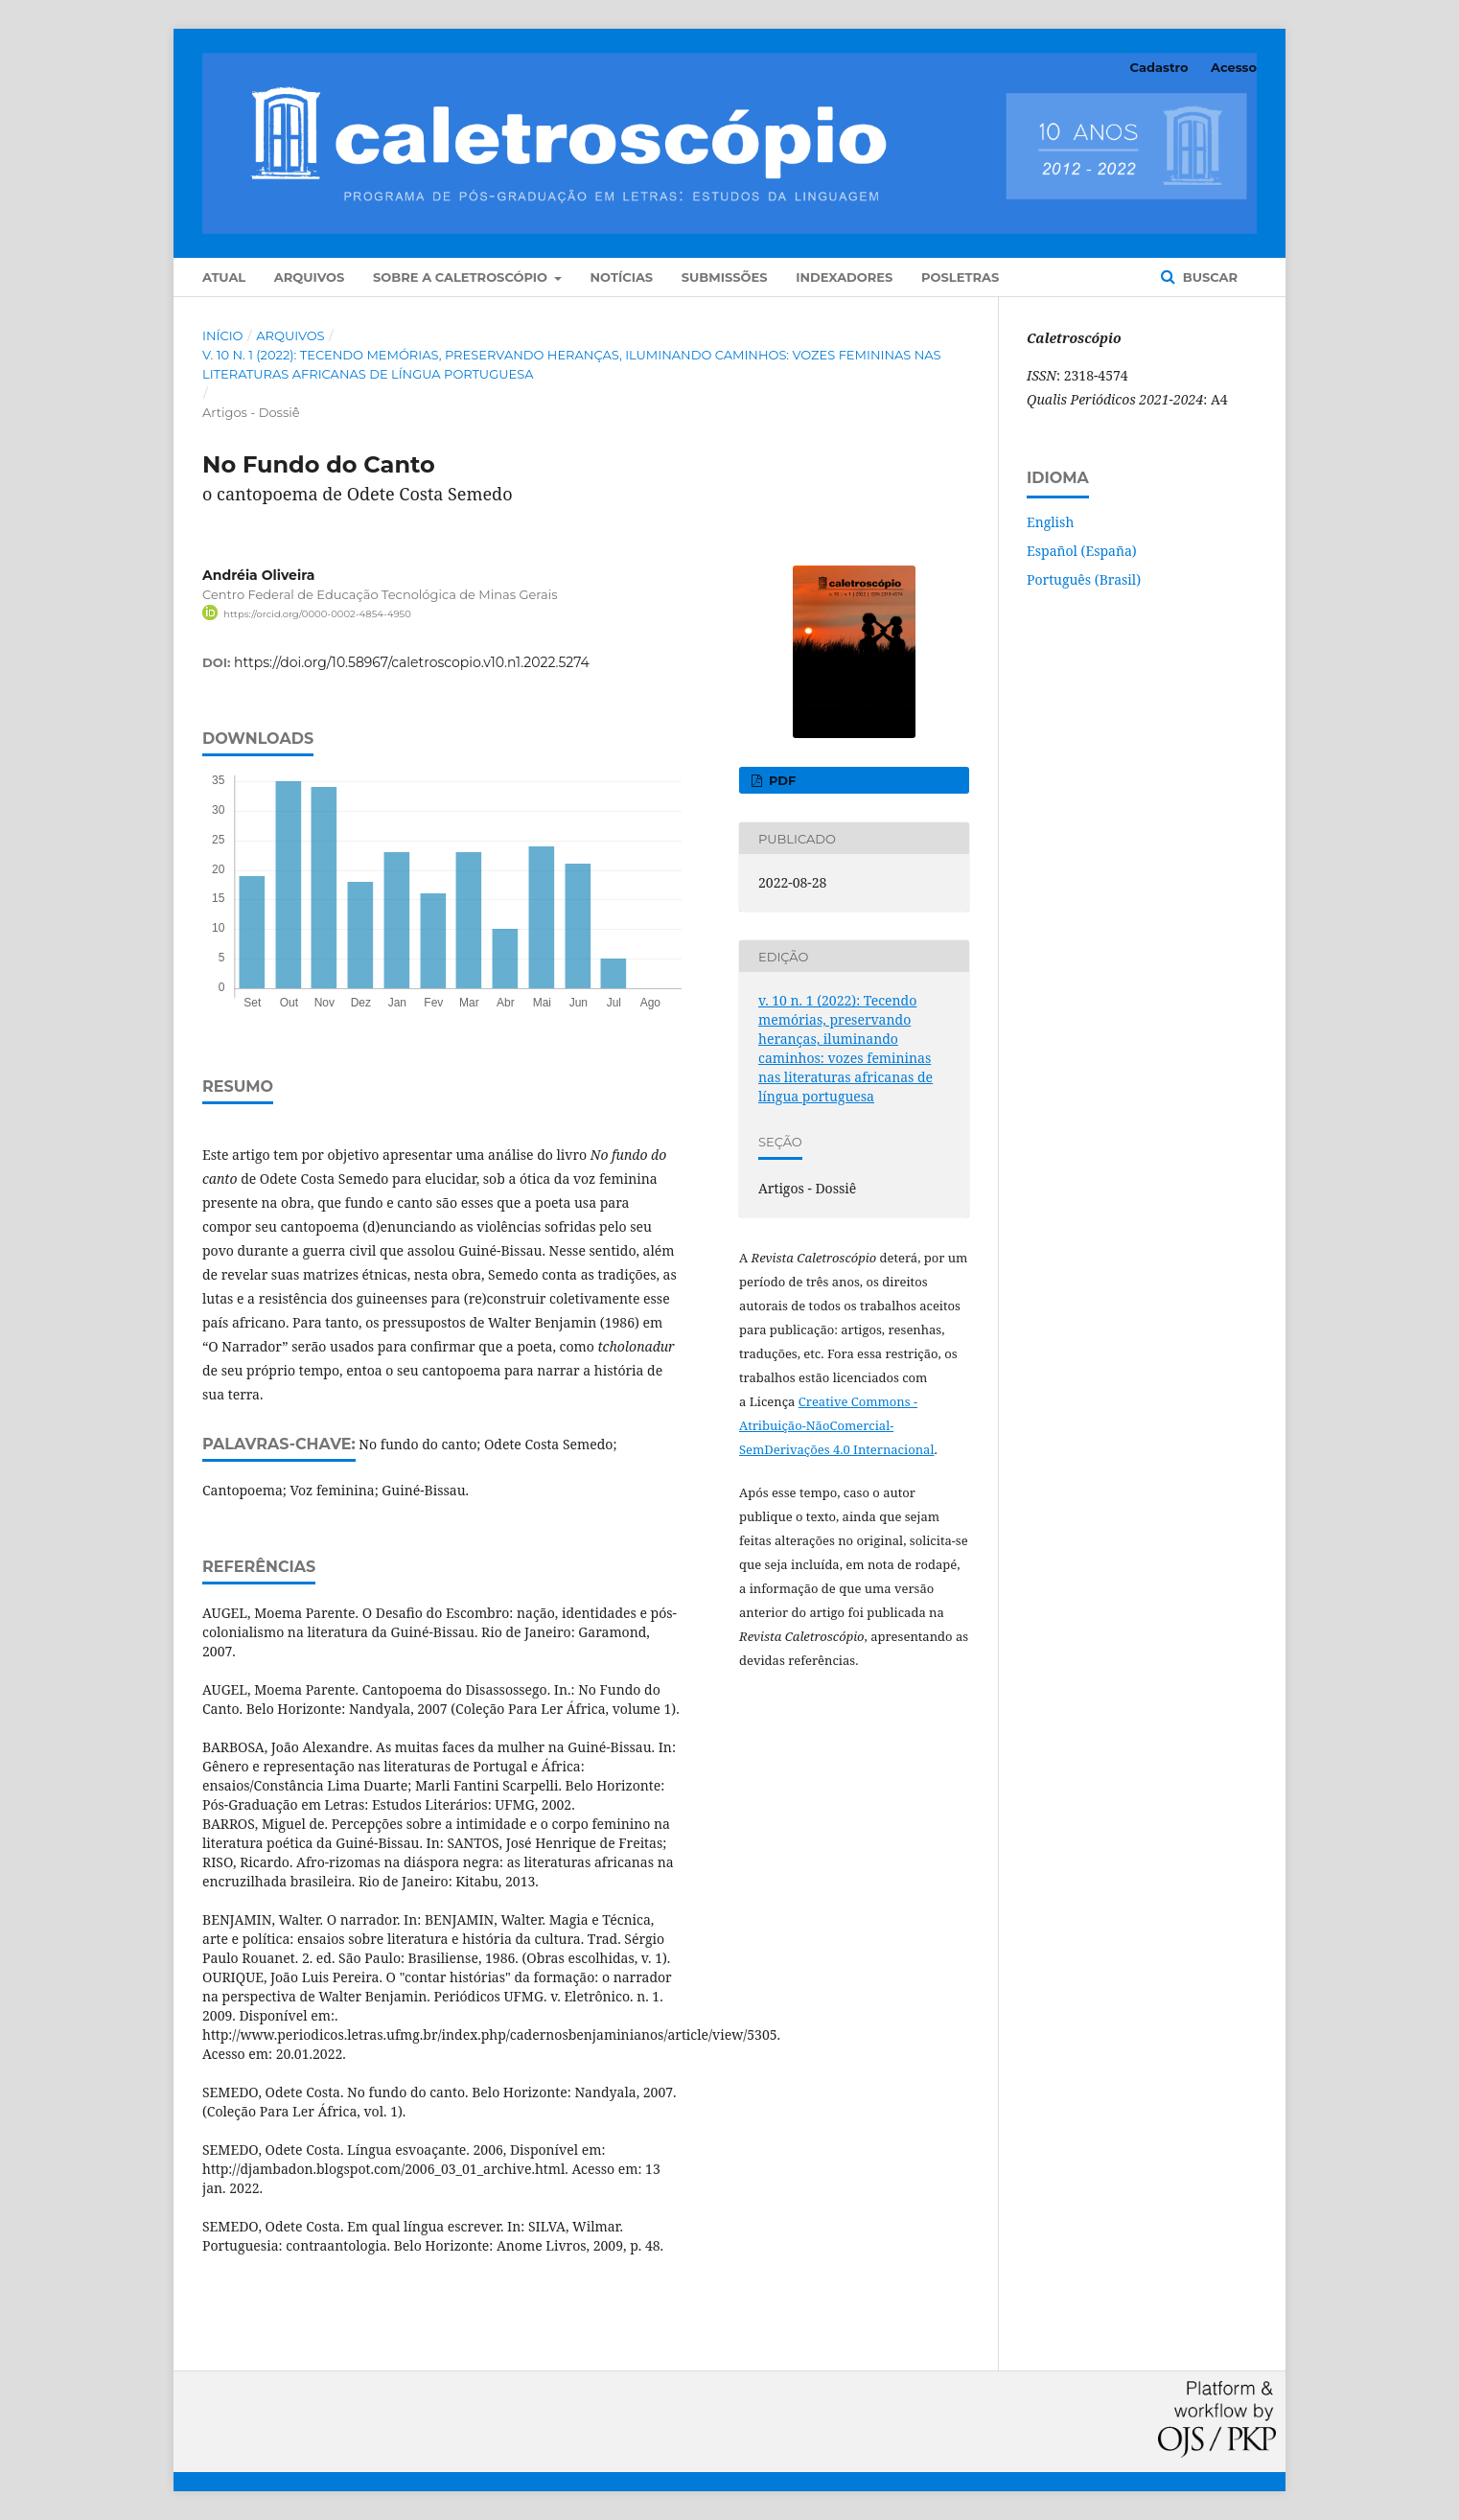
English (1050, 522)
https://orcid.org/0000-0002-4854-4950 (317, 614)
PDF (780, 780)
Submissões (725, 277)
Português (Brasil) (1084, 579)
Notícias (622, 277)
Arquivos (309, 277)
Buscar (1208, 277)
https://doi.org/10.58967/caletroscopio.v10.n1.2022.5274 (412, 662)
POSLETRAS (960, 277)
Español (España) (1082, 551)
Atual (223, 277)
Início (222, 335)
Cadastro (1159, 67)
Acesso (1234, 67)
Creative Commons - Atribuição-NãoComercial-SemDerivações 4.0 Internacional (836, 1425)
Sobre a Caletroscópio (462, 277)
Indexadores (844, 277)
